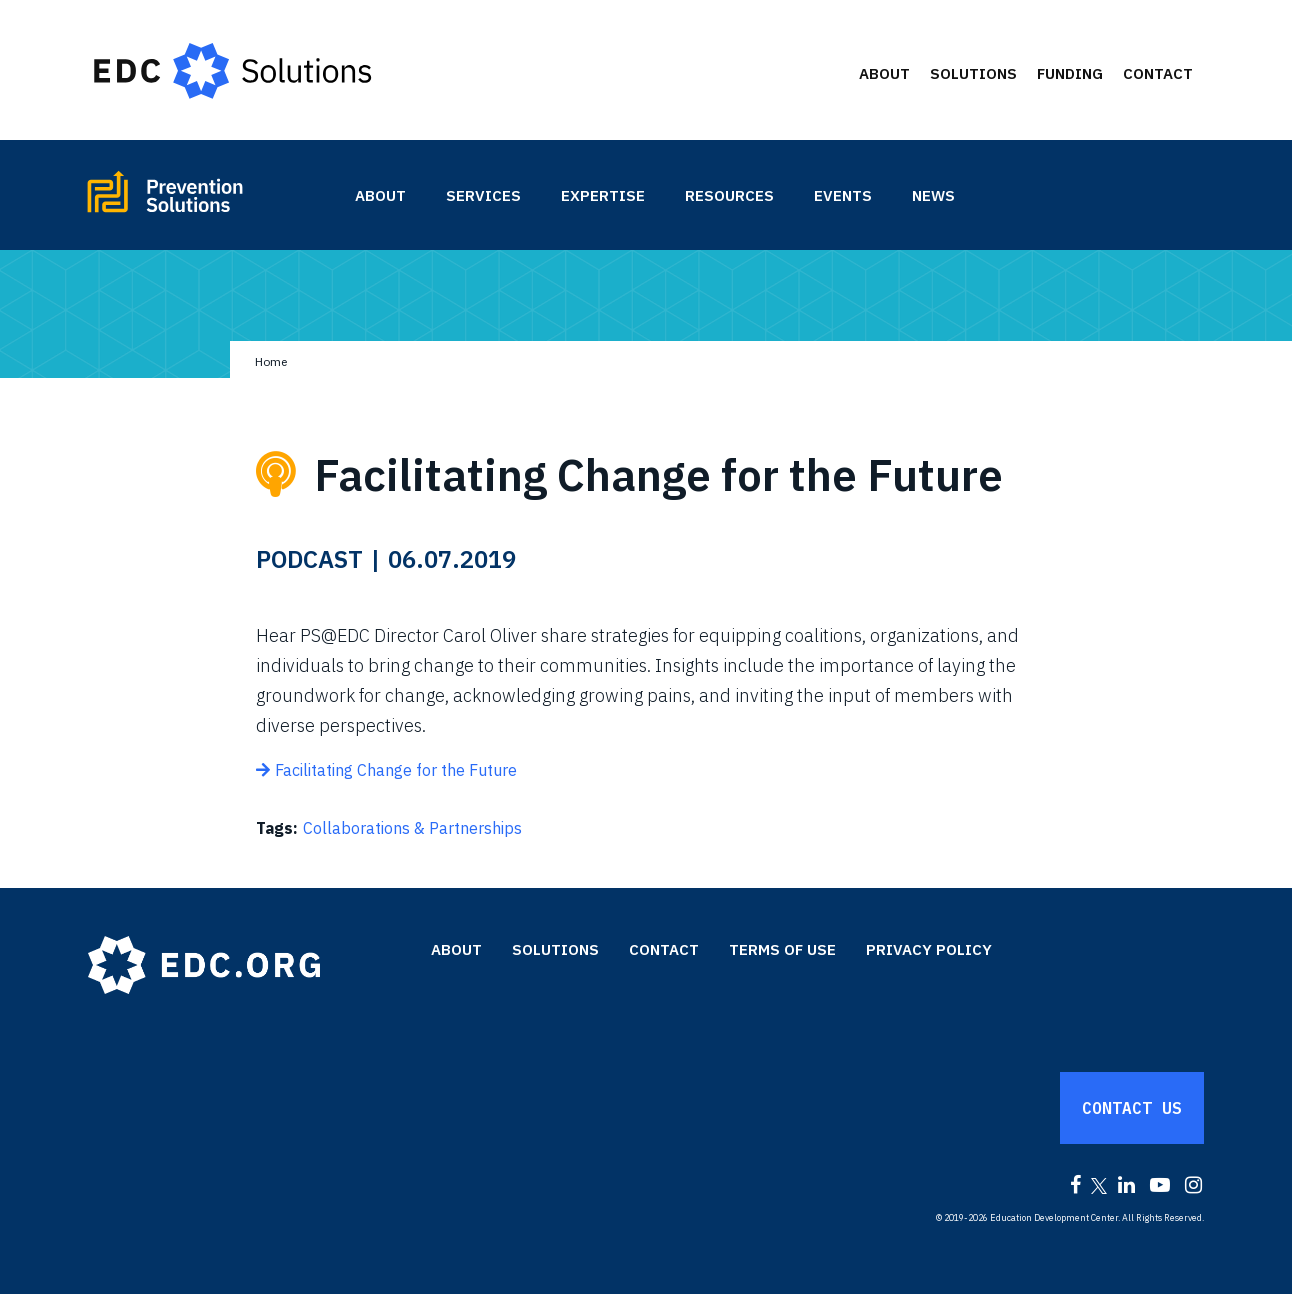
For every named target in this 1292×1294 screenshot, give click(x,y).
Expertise (603, 195)
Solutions (973, 73)
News (933, 195)
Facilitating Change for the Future (396, 770)
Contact (1158, 73)
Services (483, 195)
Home (271, 361)
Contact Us (1132, 1108)
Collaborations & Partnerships (412, 828)
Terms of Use (782, 949)
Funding (1070, 73)
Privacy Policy (929, 949)
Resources (729, 195)
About (884, 73)
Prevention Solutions (210, 200)
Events (843, 195)
